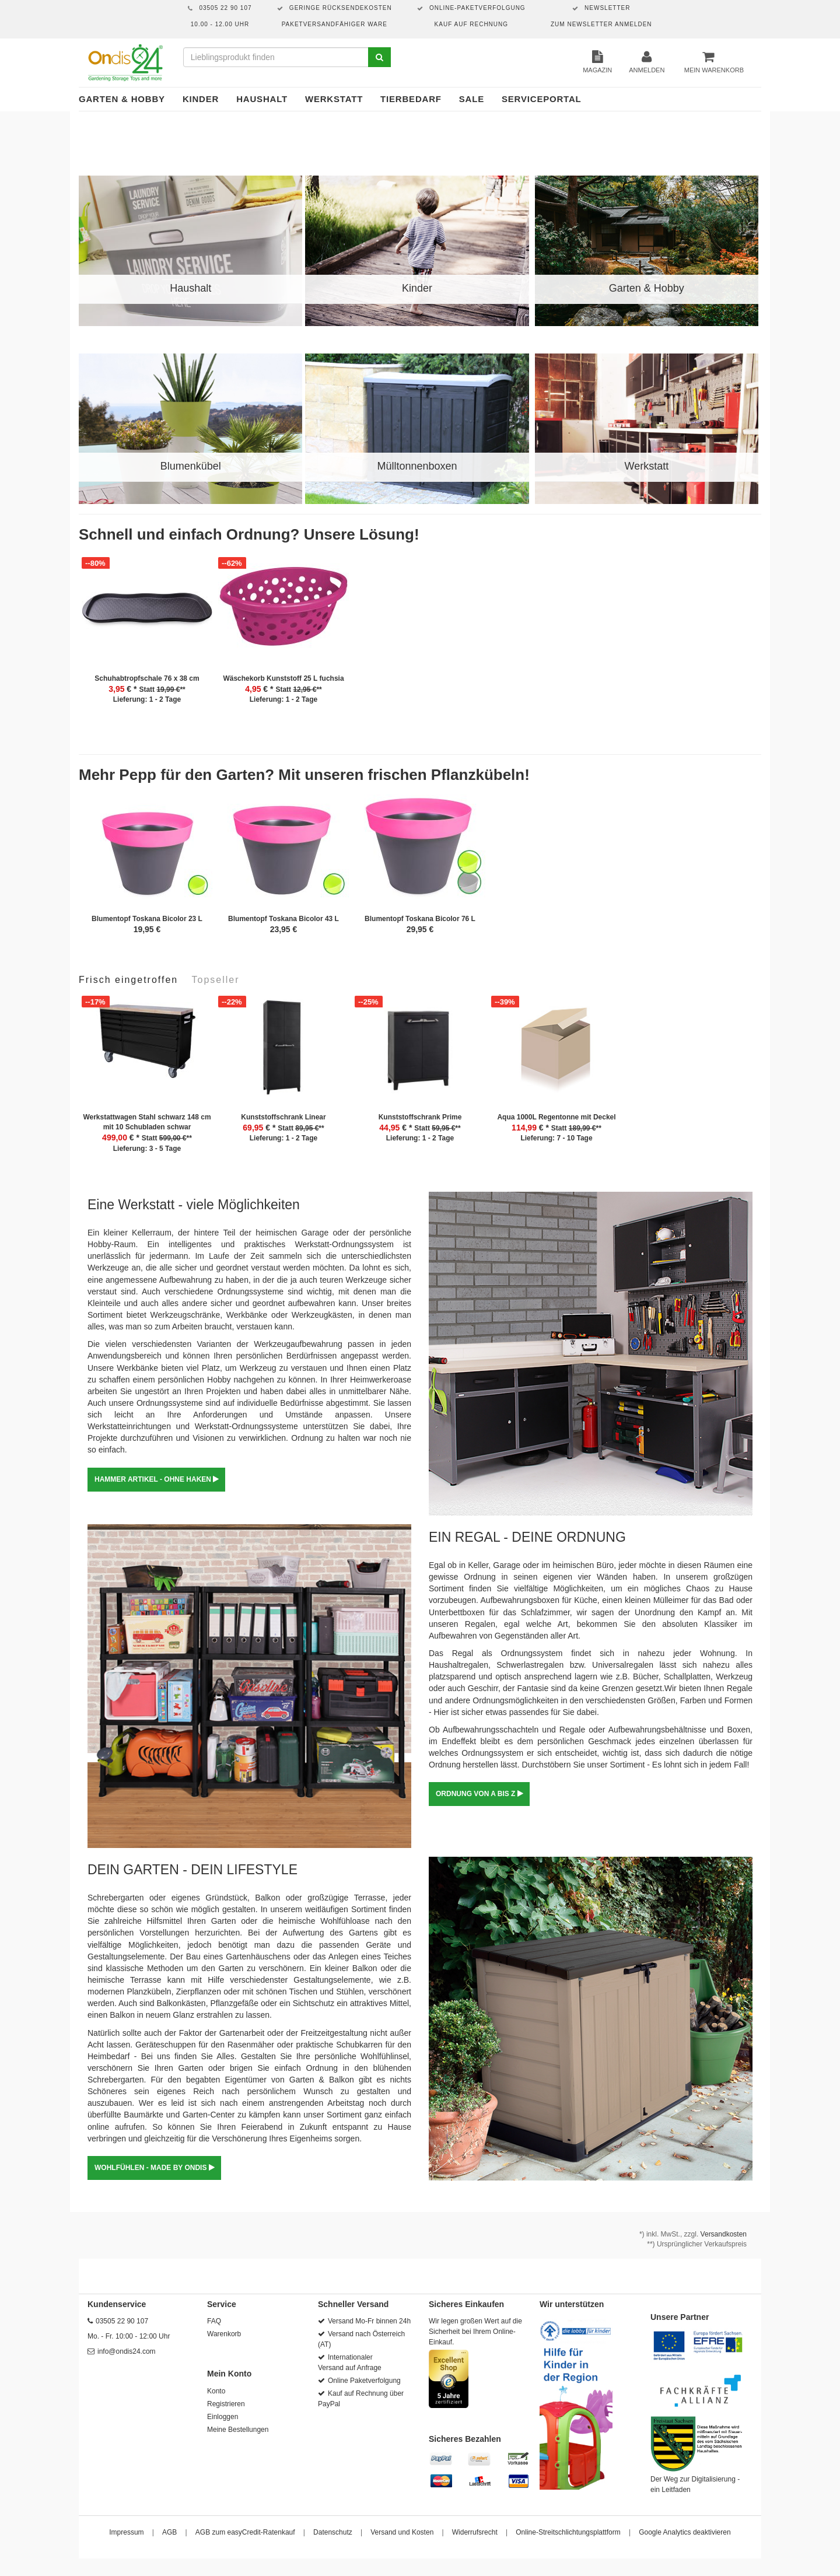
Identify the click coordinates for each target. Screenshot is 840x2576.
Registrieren (226, 2404)
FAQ (214, 2321)
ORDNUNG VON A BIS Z (479, 1794)
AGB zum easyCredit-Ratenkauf (245, 2532)
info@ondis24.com (126, 2351)
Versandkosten (724, 2234)
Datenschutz (332, 2532)
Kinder (201, 99)
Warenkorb (224, 2334)
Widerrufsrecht (475, 2532)
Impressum (126, 2532)
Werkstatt (334, 99)
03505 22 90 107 (122, 2321)
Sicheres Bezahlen (465, 2439)
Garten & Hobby (122, 99)
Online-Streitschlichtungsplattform (568, 2532)
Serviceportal (542, 99)
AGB (169, 2532)
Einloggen (222, 2417)
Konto (216, 2391)
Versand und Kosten (401, 2532)
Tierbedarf (411, 99)
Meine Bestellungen (237, 2430)
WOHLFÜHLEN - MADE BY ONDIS (154, 2168)
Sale (471, 99)
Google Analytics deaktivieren (684, 2532)
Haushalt (262, 99)
